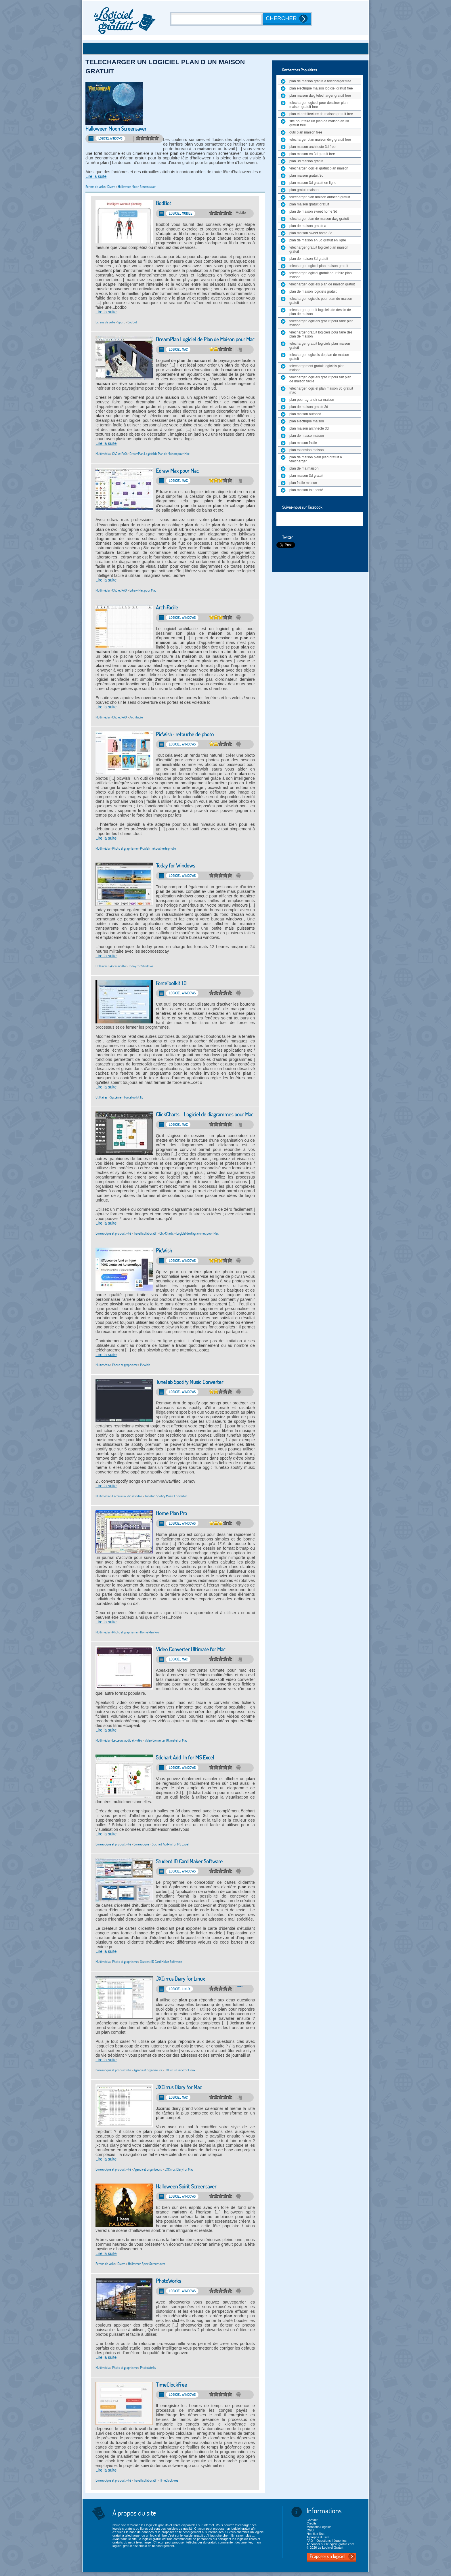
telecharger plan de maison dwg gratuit (319, 219)
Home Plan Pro (171, 1513)
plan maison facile (303, 443)
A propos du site (318, 2537)
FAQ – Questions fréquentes (327, 2540)
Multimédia (102, 453)
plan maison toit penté (306, 490)
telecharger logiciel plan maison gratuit (318, 266)
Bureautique (141, 1844)
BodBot (163, 203)
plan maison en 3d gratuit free (312, 154)
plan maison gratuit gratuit (309, 204)
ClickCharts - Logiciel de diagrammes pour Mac (204, 1114)
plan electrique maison (306, 421)
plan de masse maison (306, 436)
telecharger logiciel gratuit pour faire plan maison (320, 275)
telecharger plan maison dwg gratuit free (320, 140)
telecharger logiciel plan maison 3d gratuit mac (321, 390)
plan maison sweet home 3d (310, 233)
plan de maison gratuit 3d (308, 407)
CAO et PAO (119, 453)
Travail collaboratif (145, 1233)
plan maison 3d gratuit (306, 476)
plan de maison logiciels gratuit (313, 291)
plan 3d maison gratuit (306, 161)
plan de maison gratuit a (307, 226)
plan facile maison (303, 483)
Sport (121, 322)
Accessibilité (118, 966)
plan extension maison (306, 450)
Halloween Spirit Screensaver (186, 2187)
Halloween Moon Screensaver (115, 129)
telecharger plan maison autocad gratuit (319, 197)
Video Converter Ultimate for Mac (191, 1649)
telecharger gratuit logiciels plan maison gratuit (319, 346)
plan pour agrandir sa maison (311, 400)
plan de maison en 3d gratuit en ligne (317, 240)
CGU (310, 2530)
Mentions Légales (319, 2527)
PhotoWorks (168, 2281)
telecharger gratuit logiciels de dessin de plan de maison (320, 312)
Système (115, 1097)
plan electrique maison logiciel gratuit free (321, 88)
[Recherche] (217, 18)
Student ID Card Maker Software (189, 1861)
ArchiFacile (167, 608)
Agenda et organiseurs (147, 2070)
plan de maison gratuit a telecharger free (320, 81)
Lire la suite (96, 176)
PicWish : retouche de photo (185, 734)
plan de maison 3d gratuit (308, 259)
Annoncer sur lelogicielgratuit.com (330, 2544)
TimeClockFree (171, 2385)
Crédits (312, 2523)
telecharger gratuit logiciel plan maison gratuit (318, 249)
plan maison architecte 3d (309, 428)
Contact (312, 2520)
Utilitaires (101, 966)
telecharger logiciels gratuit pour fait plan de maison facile (320, 379)
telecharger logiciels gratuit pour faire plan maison (321, 323)
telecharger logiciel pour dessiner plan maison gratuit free (318, 105)
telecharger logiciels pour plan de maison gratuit (320, 301)
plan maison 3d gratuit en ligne (312, 183)
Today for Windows (175, 866)
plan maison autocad (305, 414)
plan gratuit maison (303, 190)
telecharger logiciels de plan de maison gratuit (319, 357)
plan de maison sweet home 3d (313, 211)
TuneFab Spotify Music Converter (189, 1382)
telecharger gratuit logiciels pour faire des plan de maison (320, 334)
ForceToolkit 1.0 (171, 983)
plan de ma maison (303, 468)
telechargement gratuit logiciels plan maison (316, 368)
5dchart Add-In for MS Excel (185, 1758)
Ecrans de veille (95, 186)
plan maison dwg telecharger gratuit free (320, 96)
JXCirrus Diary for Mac (179, 2087)
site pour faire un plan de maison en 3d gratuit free (319, 123)
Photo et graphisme (124, 848)
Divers (111, 186)
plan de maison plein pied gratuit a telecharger (315, 459)
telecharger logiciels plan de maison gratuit (322, 284)
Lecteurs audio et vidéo (127, 1496)
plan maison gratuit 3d (306, 175)
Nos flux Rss (315, 2533)
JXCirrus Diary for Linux (180, 1979)
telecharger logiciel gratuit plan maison (318, 168)
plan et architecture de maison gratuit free (321, 114)
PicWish (164, 1251)
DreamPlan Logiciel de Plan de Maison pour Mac (205, 339)
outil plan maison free (305, 132)
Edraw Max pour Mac (177, 471)
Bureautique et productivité (113, 1233)
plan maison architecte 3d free (312, 147)
